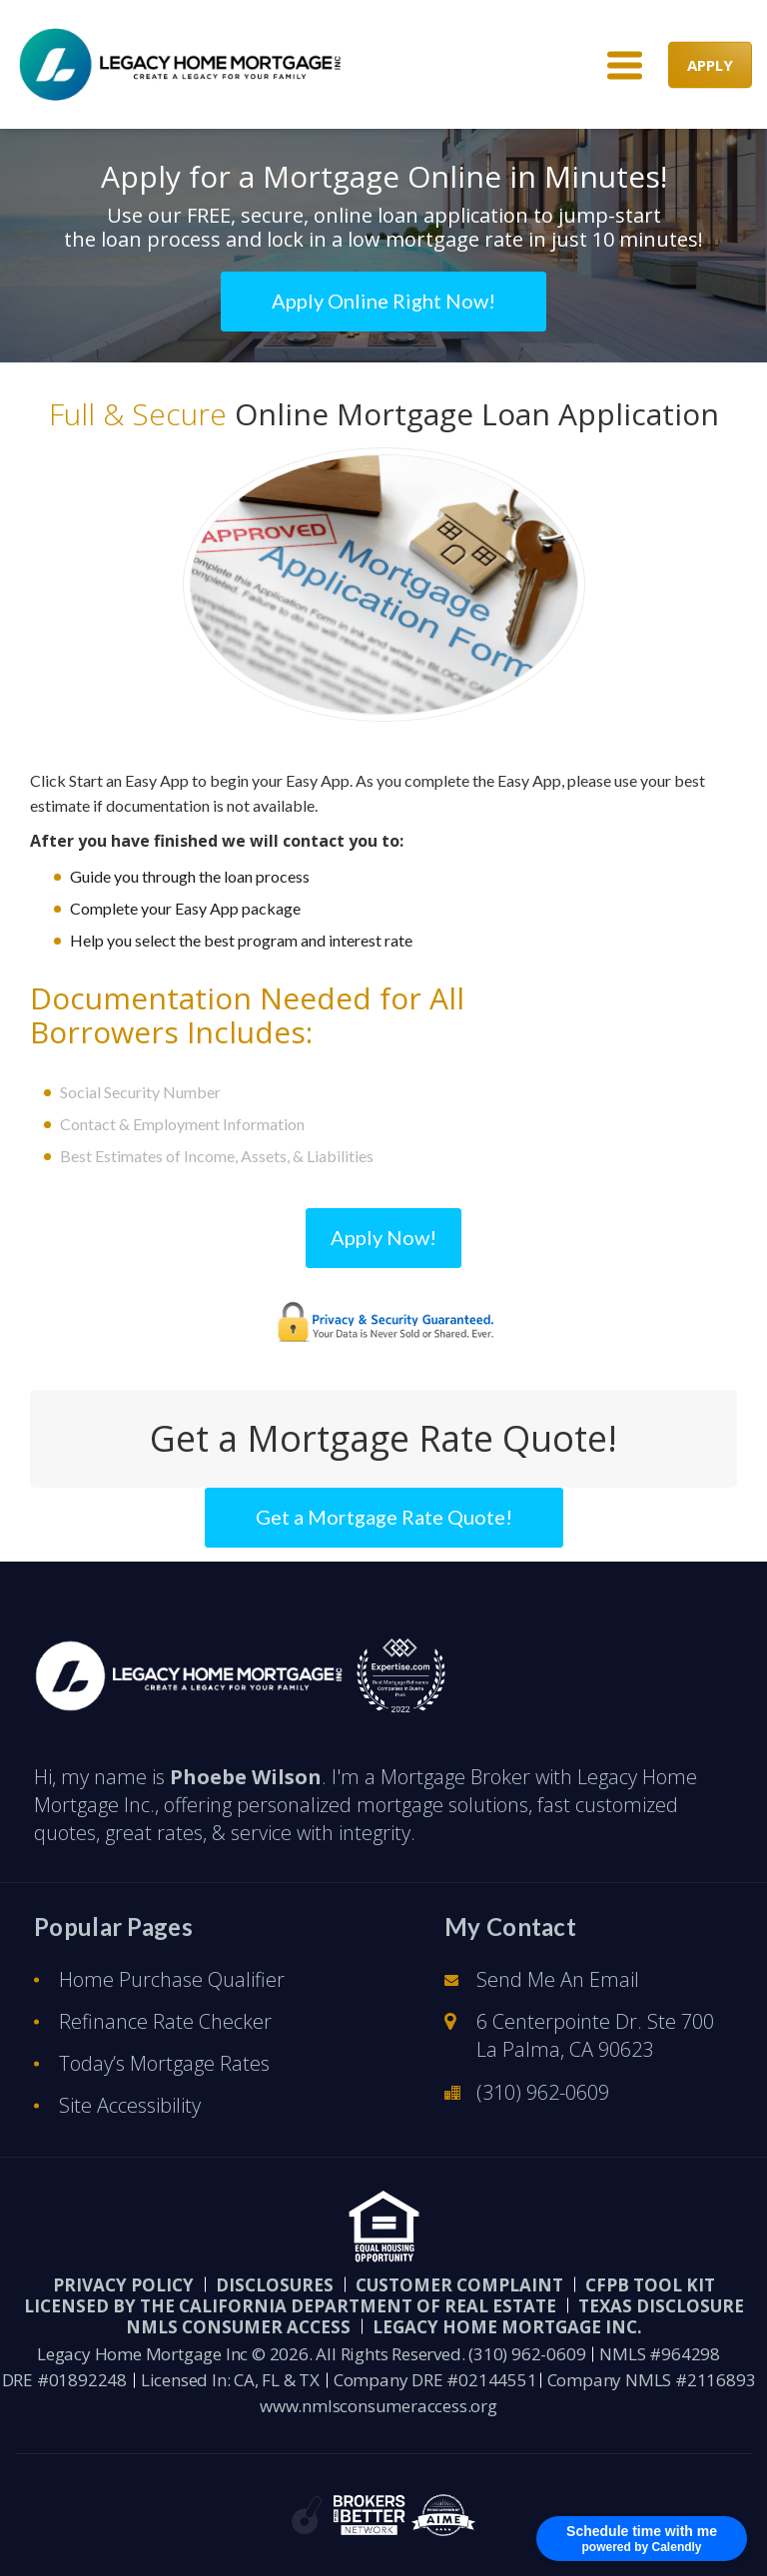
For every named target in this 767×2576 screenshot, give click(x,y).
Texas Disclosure (661, 2305)
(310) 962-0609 (542, 2092)
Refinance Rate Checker (165, 2021)
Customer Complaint (459, 2284)
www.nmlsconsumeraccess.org (378, 2405)
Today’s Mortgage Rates (164, 2063)
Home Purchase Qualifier (172, 1979)
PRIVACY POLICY (123, 2284)
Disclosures (275, 2284)
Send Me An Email (557, 1979)
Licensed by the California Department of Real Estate (290, 2305)
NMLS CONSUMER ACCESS (238, 2326)
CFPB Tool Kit (650, 2284)
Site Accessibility (130, 2105)
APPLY (710, 64)
